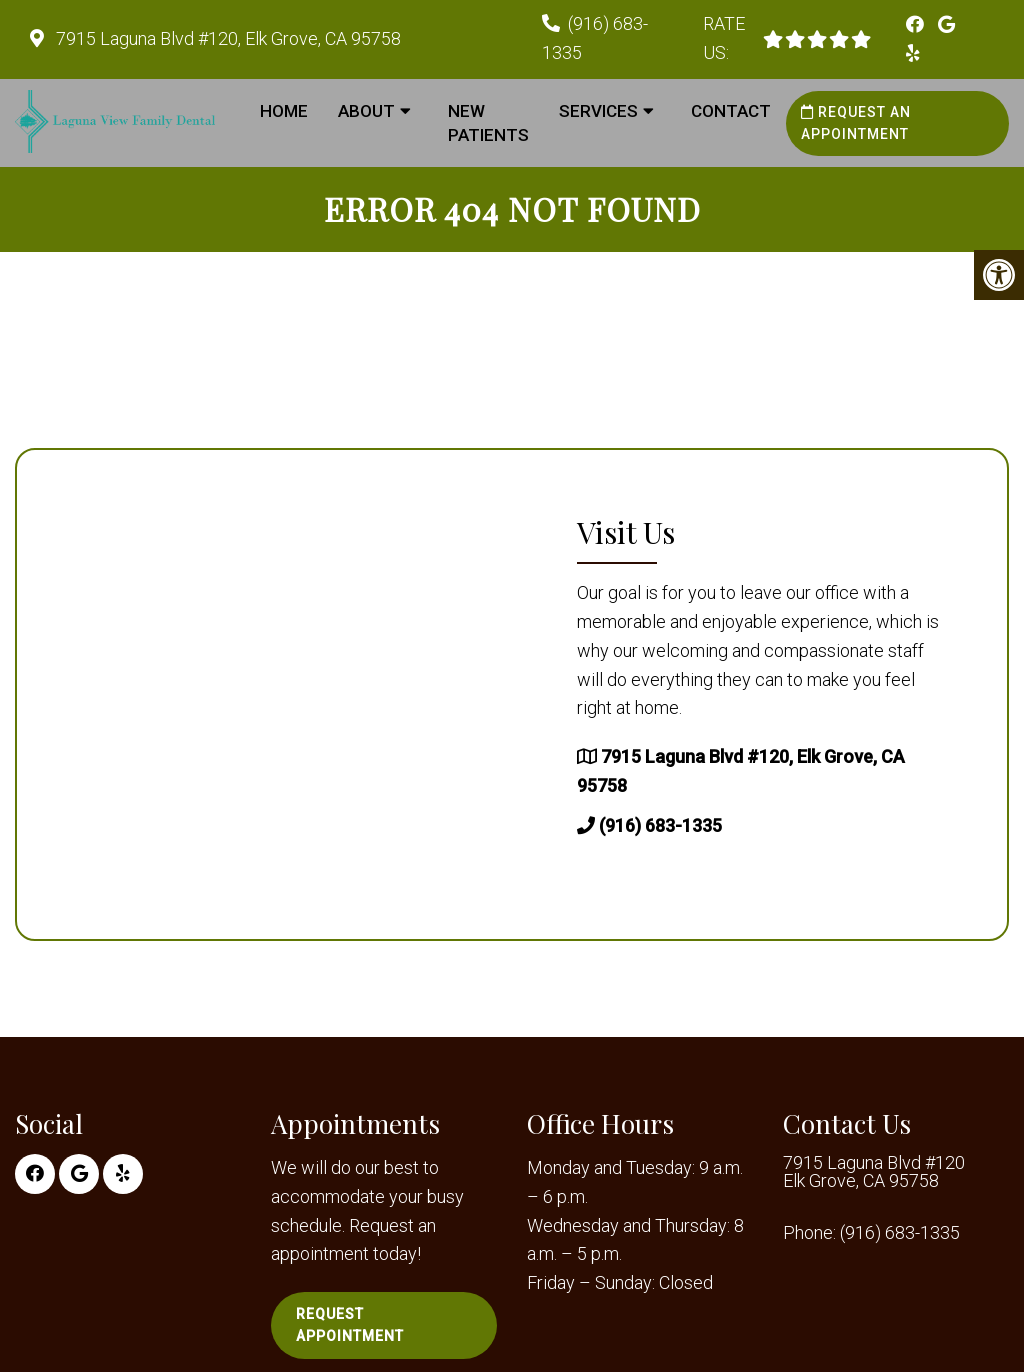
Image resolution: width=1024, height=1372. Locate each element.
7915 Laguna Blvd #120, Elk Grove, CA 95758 (226, 38)
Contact (731, 111)
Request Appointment (350, 1325)
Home (284, 111)
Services (598, 111)
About (366, 111)
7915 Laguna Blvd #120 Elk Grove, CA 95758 (874, 1172)
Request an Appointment (856, 123)
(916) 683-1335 (660, 825)
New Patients (488, 123)
